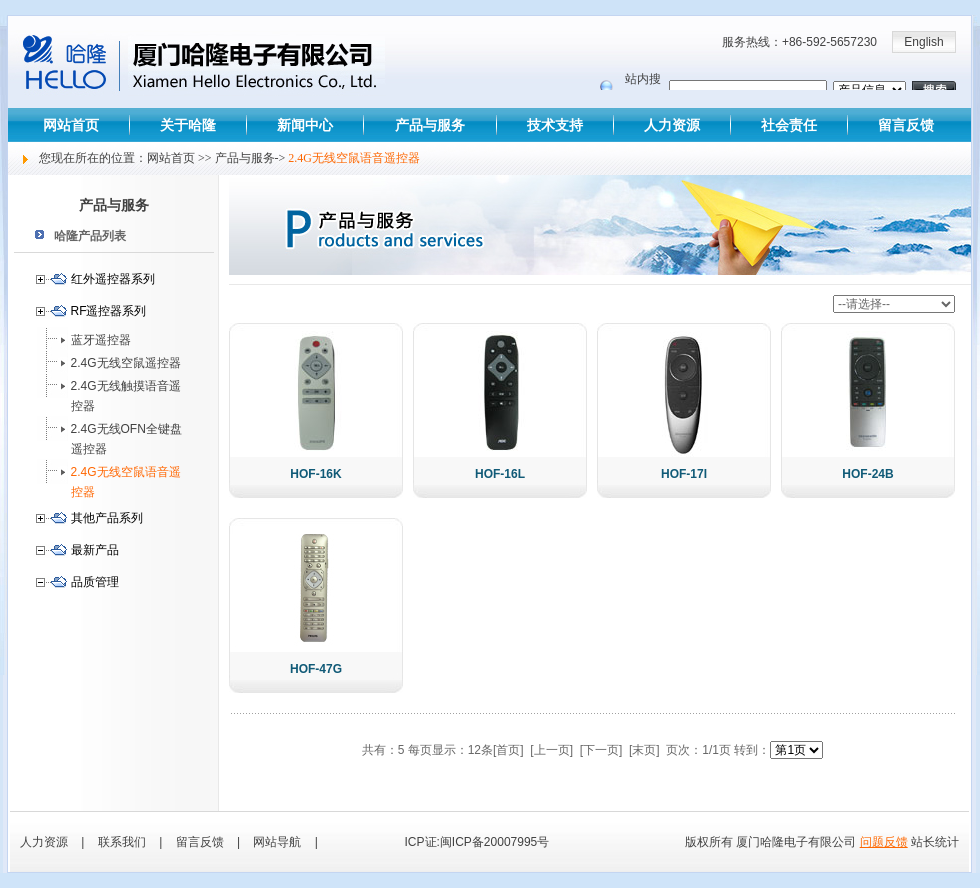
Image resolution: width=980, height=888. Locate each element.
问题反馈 (884, 842)
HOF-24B (867, 474)
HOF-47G (316, 669)
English (923, 42)
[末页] (644, 750)
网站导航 (277, 842)
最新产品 (95, 550)
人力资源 (672, 125)
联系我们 (122, 842)
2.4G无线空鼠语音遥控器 (126, 482)
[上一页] (551, 750)
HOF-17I (684, 474)
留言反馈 (906, 125)
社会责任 (789, 125)
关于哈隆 (188, 125)
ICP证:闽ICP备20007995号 (477, 842)
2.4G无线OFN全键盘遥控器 (126, 439)
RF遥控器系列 (109, 311)
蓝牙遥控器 (101, 340)
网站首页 (71, 125)
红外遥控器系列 (113, 279)
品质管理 (95, 582)
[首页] (508, 750)
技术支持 (555, 125)
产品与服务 (430, 125)
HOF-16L (500, 474)
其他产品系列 (107, 518)
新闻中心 (305, 125)
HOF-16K (315, 474)
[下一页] (601, 750)
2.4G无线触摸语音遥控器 (126, 396)
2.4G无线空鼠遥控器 (126, 363)
